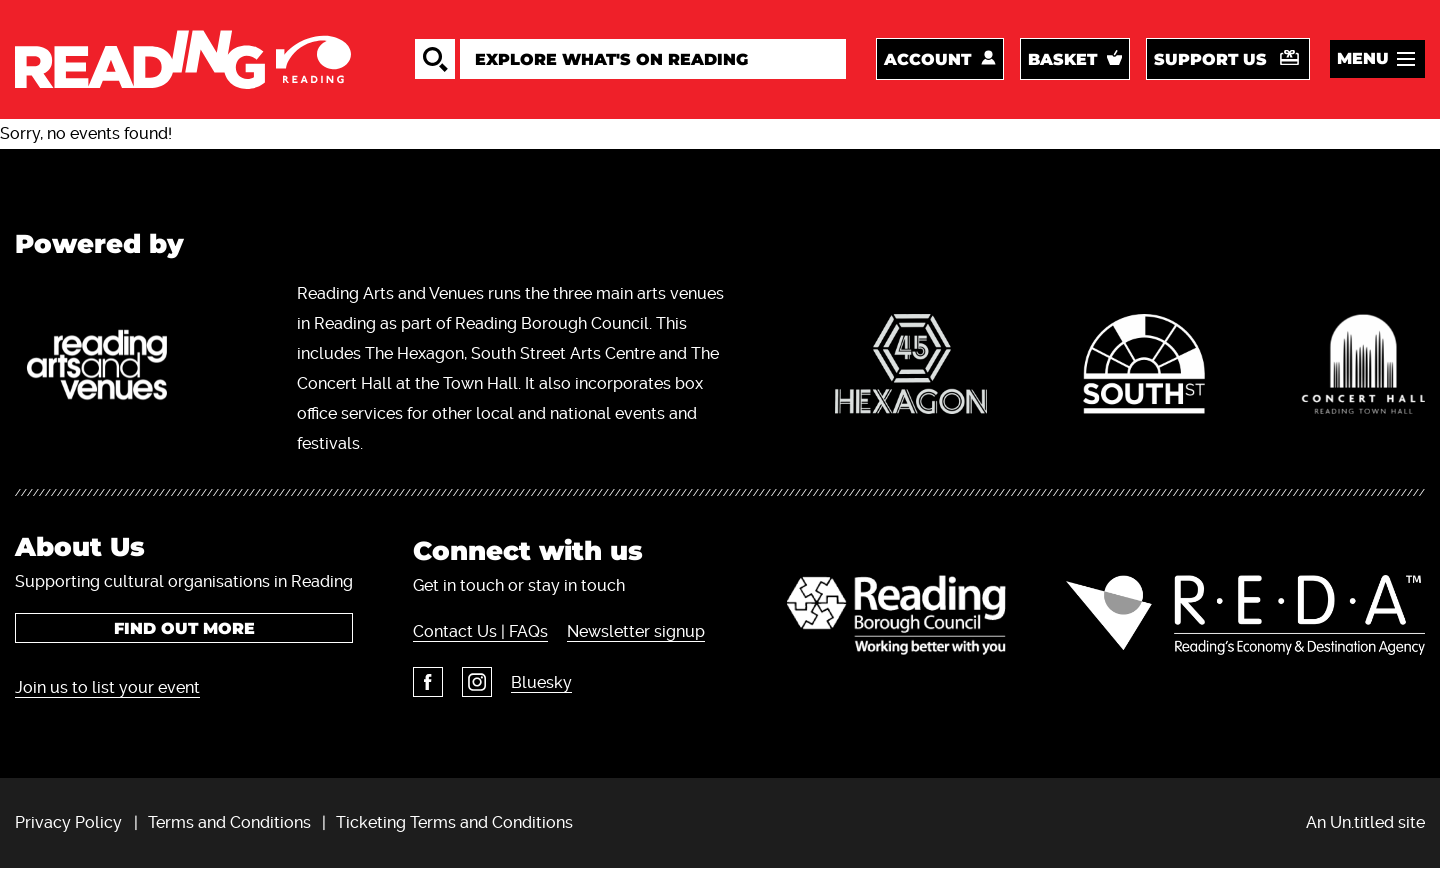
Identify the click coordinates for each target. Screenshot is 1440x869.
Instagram (477, 682)
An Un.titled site (1365, 822)
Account (927, 59)
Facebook (428, 682)
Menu (1363, 58)
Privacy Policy (68, 822)
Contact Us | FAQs (480, 631)
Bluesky (541, 682)
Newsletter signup (636, 631)
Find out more (184, 628)
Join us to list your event (107, 687)
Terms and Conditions (229, 822)
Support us (1210, 59)
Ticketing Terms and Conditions (454, 822)
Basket (1062, 59)
